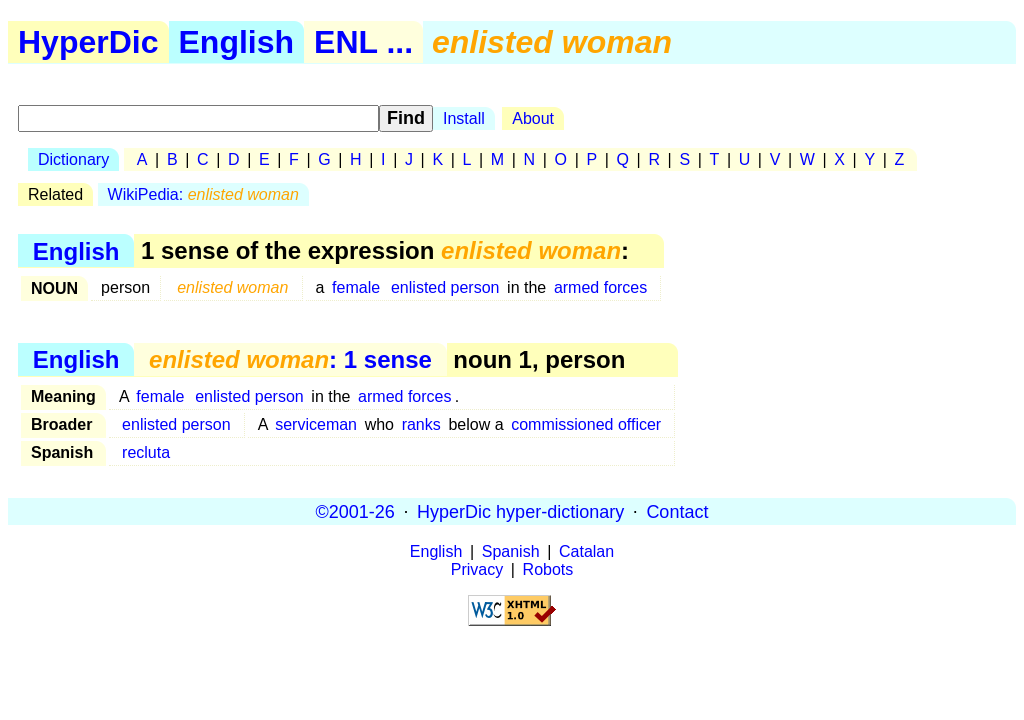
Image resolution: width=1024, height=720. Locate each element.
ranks (421, 424)
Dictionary (73, 159)
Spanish (511, 551)
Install (464, 118)
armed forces (600, 287)
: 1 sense (290, 359)
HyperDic (88, 42)
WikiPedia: (203, 194)
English (237, 42)
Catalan (586, 551)
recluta (146, 452)
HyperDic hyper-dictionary (520, 511)
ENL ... (363, 42)
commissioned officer (586, 424)
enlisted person (445, 287)
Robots (548, 569)
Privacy (477, 569)
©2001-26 (355, 511)
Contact (677, 511)
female (356, 287)
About (533, 118)
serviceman (316, 424)
